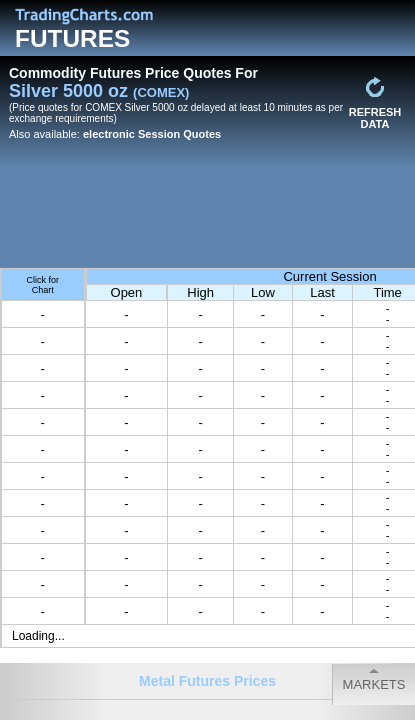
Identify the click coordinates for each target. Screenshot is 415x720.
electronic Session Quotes (152, 134)
